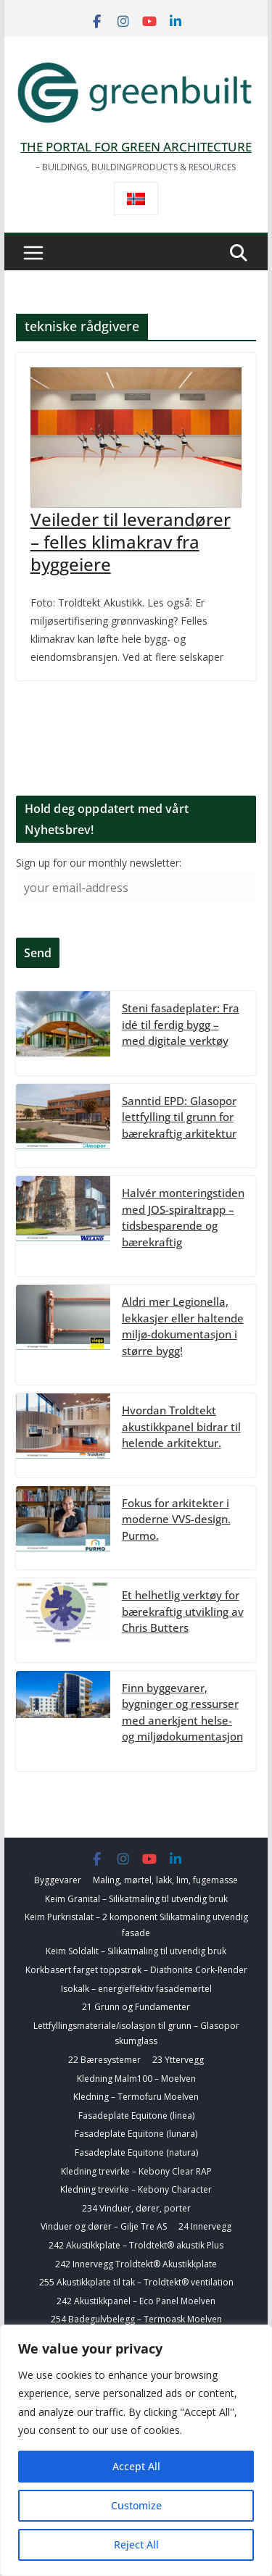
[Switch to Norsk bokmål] (136, 198)
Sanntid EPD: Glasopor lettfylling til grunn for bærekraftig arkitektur (179, 1117)
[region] (136, 2450)
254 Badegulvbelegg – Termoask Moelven (136, 2319)
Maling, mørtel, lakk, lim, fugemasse (165, 1880)
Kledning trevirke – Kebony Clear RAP (136, 2171)
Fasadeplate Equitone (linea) (136, 2115)
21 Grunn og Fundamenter (136, 2007)
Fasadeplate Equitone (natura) (136, 2152)
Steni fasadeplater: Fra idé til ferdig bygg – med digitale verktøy (180, 1024)
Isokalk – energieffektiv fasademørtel (136, 1989)
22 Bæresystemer (104, 2060)
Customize (136, 2505)
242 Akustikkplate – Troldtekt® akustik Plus (136, 2245)
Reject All (136, 2544)
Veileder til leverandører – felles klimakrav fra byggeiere (130, 541)
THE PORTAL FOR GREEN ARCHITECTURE (136, 146)
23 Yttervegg (178, 2060)
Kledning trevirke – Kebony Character (136, 2189)
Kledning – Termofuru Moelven (136, 2097)
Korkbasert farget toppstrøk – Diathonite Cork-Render (136, 1970)
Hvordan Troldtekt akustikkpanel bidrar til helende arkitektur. (181, 1426)
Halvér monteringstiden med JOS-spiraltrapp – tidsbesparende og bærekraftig (183, 1217)
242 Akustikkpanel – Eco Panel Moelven (136, 2301)
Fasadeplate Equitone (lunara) (136, 2133)
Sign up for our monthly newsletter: (98, 863)
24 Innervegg (204, 2226)
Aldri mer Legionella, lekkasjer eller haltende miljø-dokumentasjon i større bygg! (183, 1326)
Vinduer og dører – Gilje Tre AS (104, 2226)
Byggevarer (57, 1880)
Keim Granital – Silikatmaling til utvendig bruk (136, 1899)
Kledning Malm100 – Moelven (136, 2078)
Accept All (136, 2466)
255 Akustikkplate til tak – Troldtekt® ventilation (136, 2282)
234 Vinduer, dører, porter (136, 2208)
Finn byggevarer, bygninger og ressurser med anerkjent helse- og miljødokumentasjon (182, 1712)
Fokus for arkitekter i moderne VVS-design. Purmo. (176, 1519)
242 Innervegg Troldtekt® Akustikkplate (136, 2264)
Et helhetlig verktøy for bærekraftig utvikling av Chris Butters (183, 1611)
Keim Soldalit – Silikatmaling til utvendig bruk (136, 1951)
